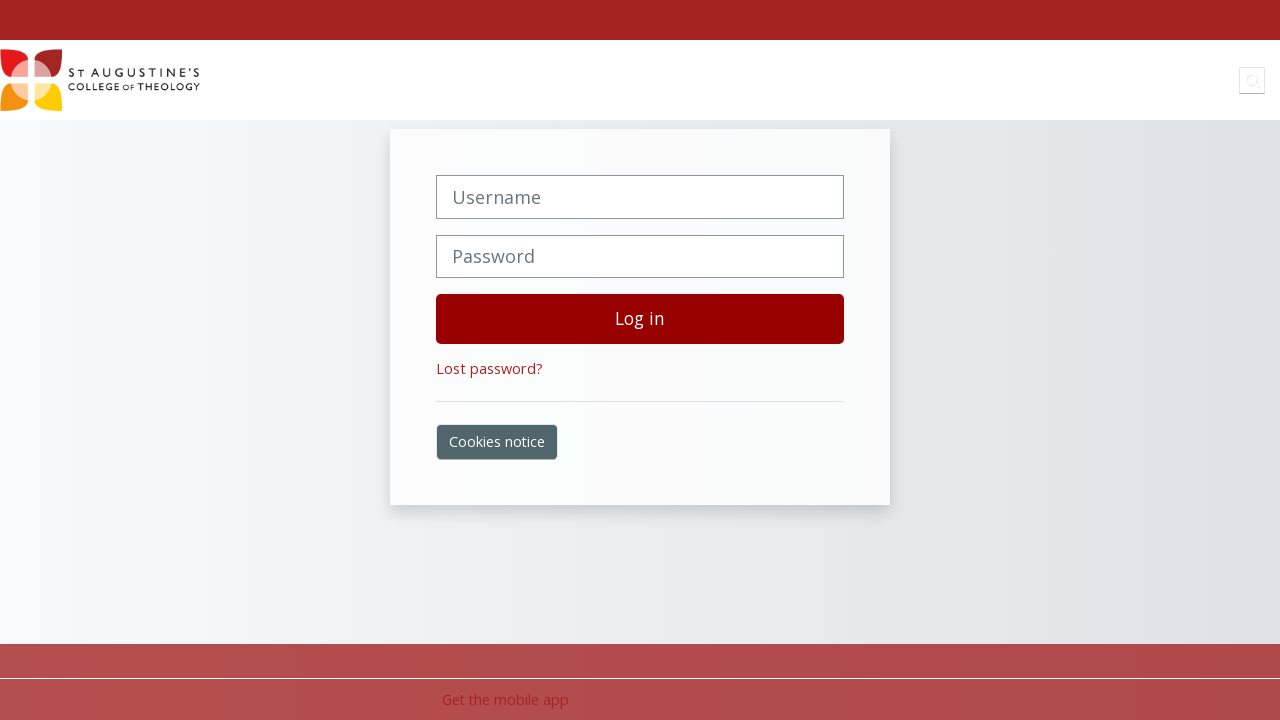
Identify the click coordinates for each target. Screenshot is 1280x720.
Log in (640, 318)
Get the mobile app (505, 699)
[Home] (100, 78)
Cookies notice (497, 441)
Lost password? (489, 368)
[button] (1252, 80)
